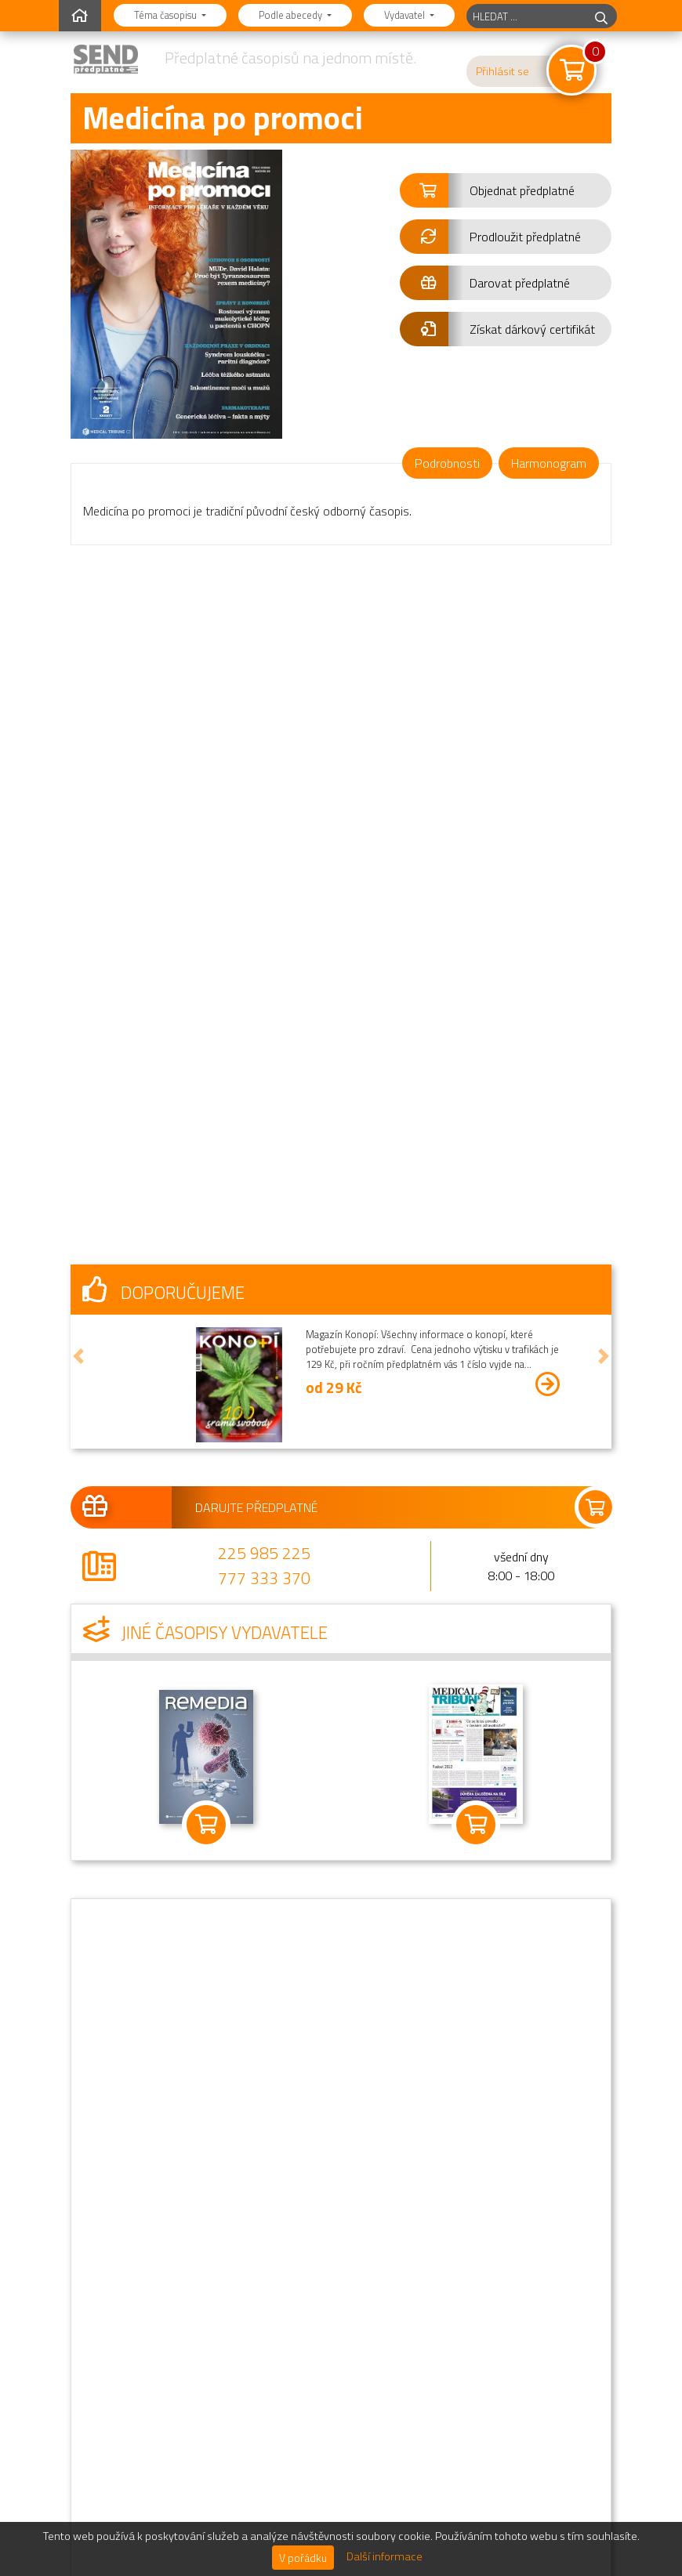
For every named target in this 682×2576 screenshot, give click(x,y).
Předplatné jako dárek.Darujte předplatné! (193, 2315)
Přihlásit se (502, 71)
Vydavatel (405, 15)
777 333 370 (264, 1164)
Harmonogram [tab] (548, 463)
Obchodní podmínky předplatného (473, 2310)
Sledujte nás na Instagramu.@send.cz (208, 2422)
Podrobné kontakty (436, 2373)
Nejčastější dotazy (434, 2247)
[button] (505, 190)
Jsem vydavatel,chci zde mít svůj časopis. (202, 2475)
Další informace (384, 2556)
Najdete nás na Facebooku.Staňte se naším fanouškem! (210, 2368)
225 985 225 (264, 1139)
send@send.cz (363, 2123)
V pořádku (303, 2557)
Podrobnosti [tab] (447, 463)
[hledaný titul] (526, 16)
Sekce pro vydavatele (442, 2435)
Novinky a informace (439, 2279)
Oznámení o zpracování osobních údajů (487, 2341)
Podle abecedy (292, 15)
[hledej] (601, 16)
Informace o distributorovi (453, 2404)
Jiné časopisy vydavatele (205, 1219)
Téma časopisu (166, 15)
